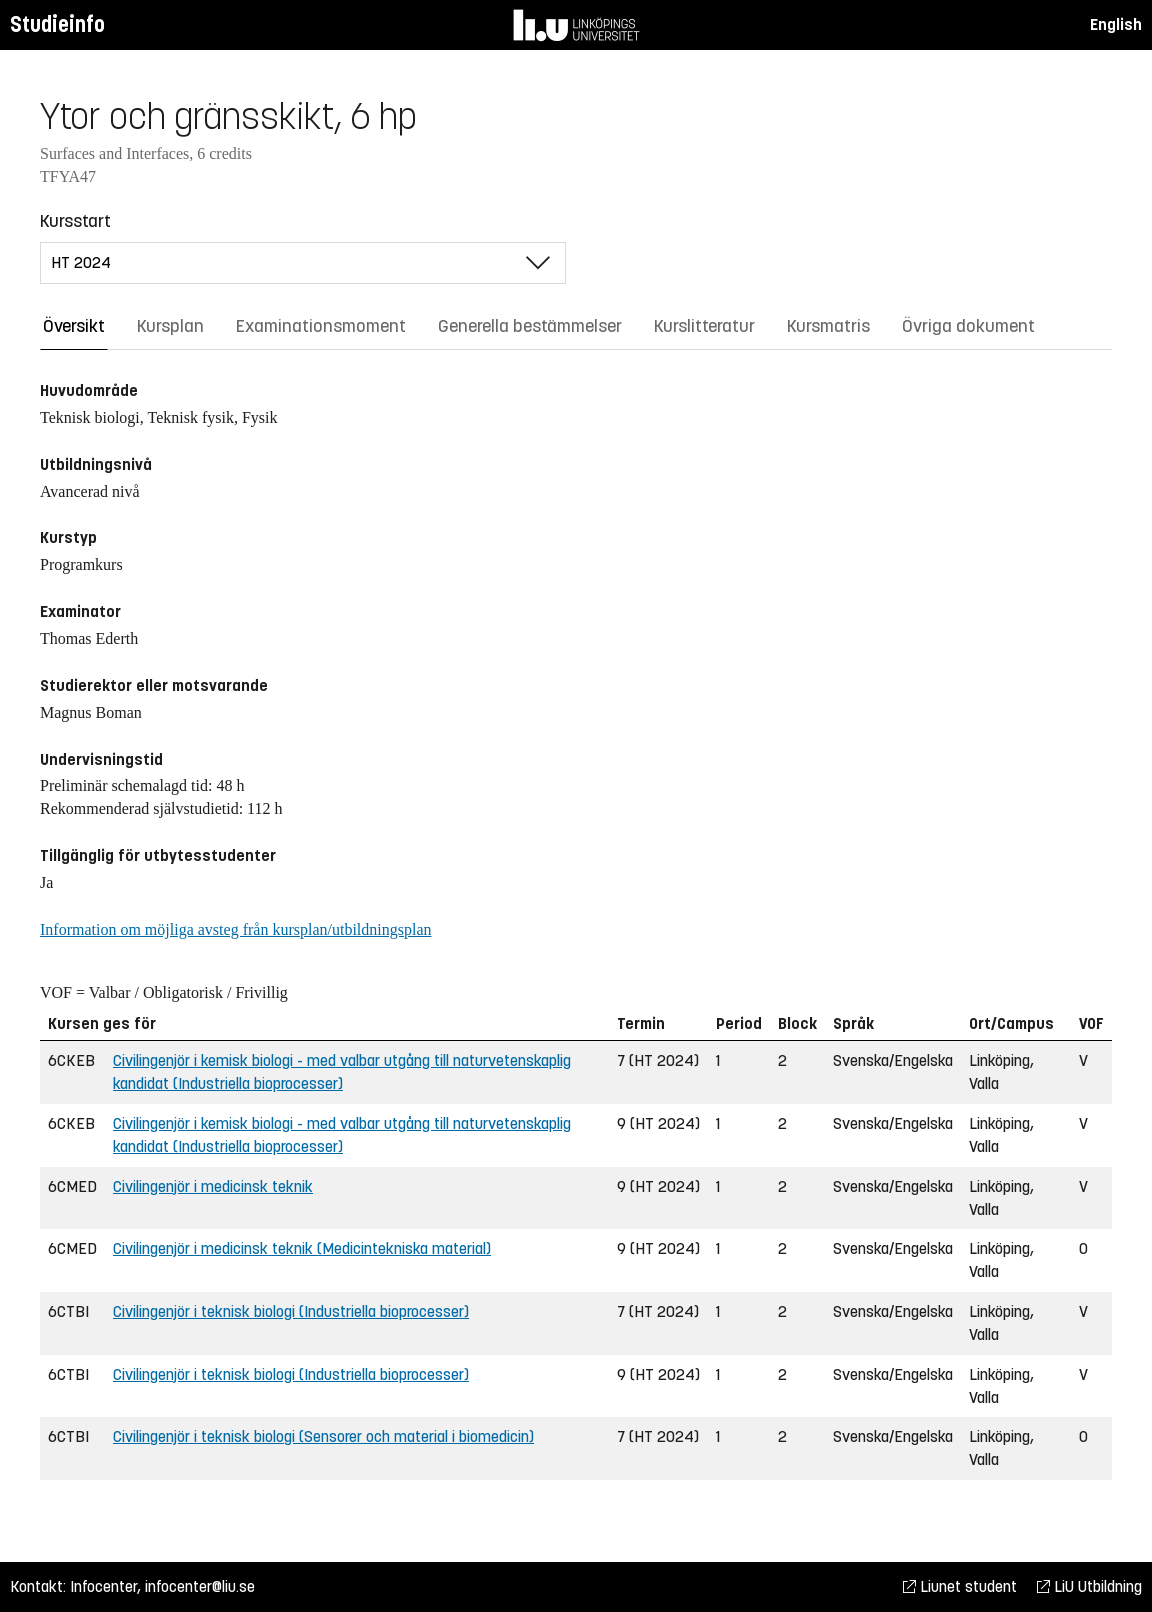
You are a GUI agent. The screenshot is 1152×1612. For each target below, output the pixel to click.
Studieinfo (57, 24)
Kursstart (75, 221)
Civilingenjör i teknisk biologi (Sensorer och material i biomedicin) (323, 1436)
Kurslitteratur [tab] (704, 326)
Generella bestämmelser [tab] (530, 326)
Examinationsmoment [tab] (321, 326)
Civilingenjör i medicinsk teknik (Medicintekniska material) (302, 1248)
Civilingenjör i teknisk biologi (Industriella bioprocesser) (291, 1311)
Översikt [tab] (74, 326)
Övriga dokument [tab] (968, 326)
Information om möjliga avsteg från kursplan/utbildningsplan (235, 929)
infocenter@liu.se (200, 1586)
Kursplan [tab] (170, 326)
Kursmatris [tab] (828, 326)
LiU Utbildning (1089, 1586)
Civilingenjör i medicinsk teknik (213, 1186)
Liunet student (960, 1586)
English (1116, 24)
